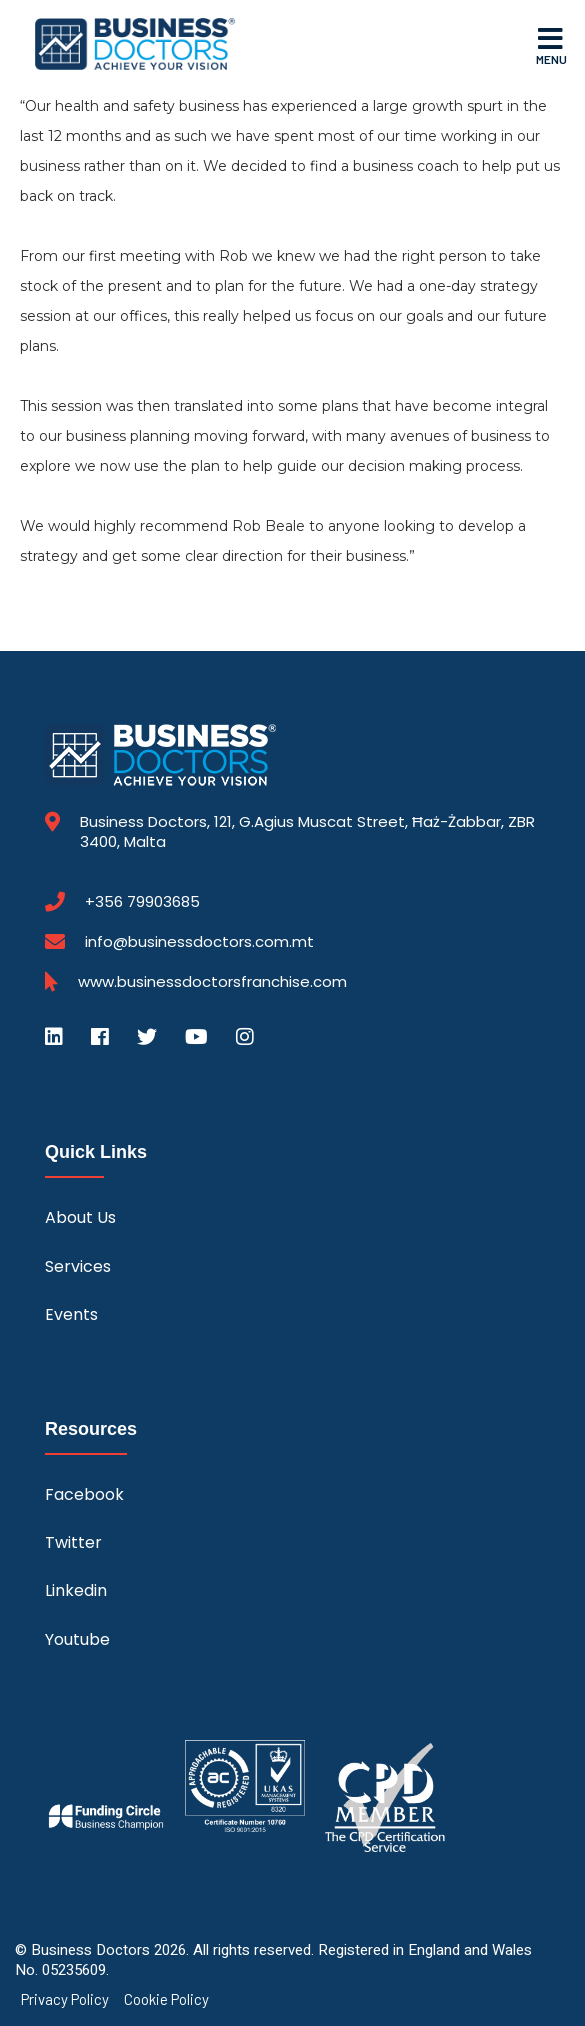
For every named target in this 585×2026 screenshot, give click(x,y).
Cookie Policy (166, 1999)
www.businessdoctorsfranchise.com (212, 982)
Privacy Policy (65, 1999)
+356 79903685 (142, 902)
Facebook (84, 1494)
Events (71, 1314)
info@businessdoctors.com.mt (199, 941)
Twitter (73, 1542)
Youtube (77, 1639)
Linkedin (76, 1590)
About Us (80, 1217)
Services (78, 1266)
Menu (551, 45)
